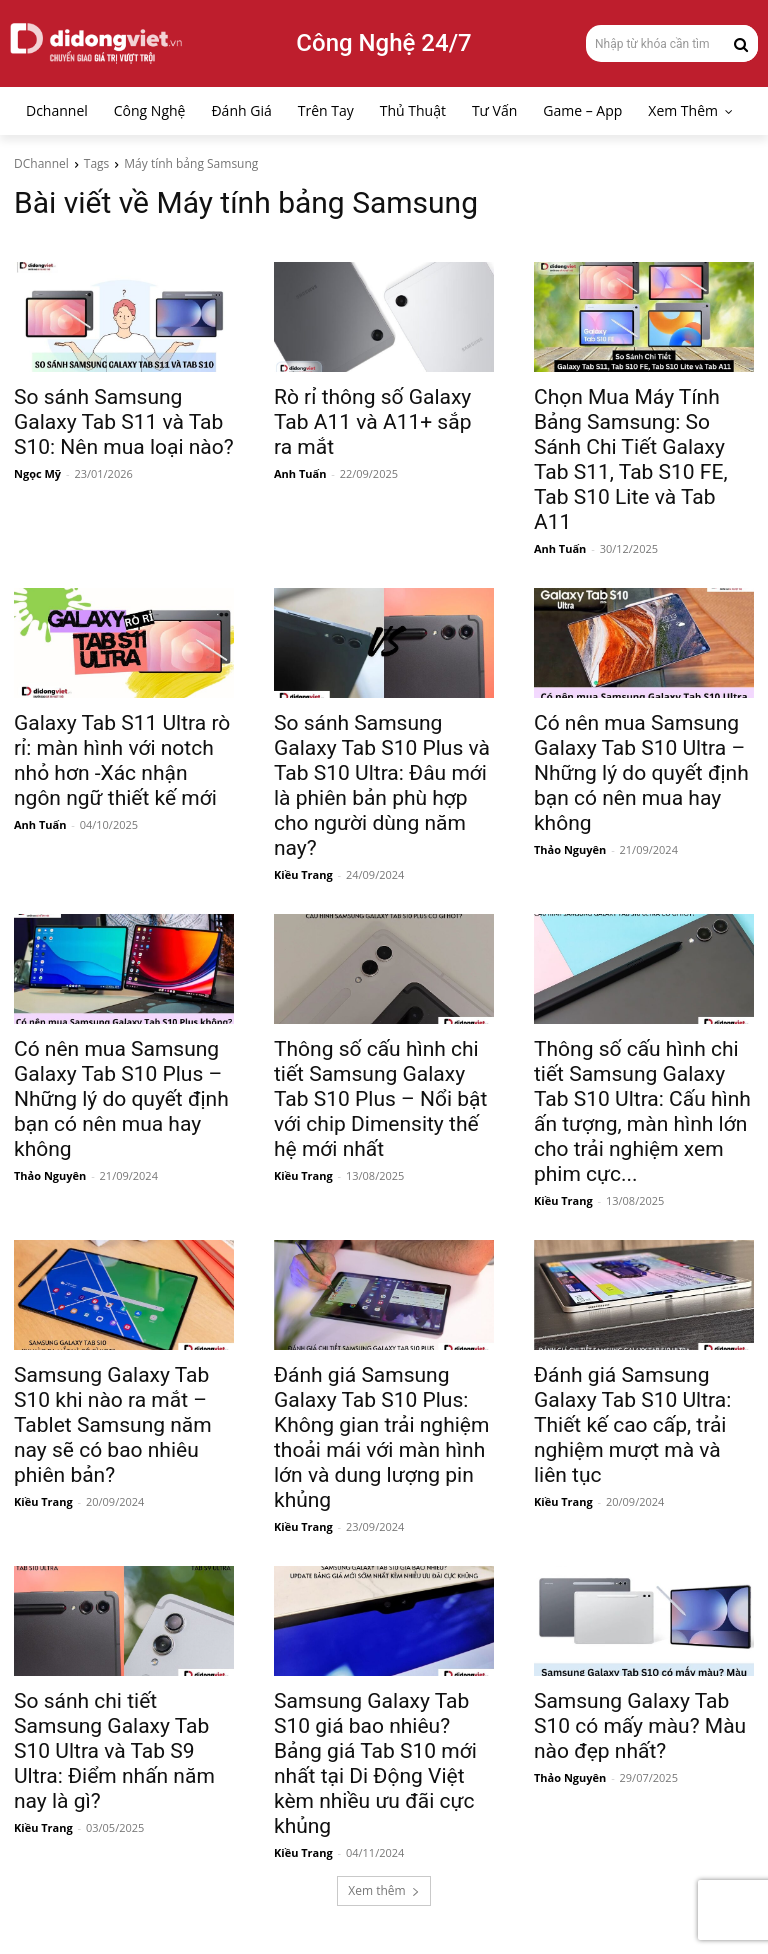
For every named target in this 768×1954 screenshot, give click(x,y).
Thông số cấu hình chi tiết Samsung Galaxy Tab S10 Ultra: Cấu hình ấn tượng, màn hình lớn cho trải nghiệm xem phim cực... (642, 1111)
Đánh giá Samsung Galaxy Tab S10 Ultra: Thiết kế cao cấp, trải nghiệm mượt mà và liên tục (632, 1425)
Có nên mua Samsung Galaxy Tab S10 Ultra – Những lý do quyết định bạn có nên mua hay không (641, 773)
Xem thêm (383, 1890)
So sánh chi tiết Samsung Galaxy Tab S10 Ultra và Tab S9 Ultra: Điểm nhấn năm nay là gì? (114, 1751)
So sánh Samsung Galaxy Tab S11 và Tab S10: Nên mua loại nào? (124, 422)
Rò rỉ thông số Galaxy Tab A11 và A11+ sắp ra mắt (372, 422)
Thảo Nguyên (570, 849)
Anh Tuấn (300, 473)
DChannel (41, 163)
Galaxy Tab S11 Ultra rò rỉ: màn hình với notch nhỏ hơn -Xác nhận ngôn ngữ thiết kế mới (122, 760)
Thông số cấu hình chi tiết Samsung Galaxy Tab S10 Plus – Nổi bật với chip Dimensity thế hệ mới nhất (380, 1099)
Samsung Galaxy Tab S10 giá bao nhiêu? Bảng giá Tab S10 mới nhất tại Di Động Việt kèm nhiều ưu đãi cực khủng (375, 1763)
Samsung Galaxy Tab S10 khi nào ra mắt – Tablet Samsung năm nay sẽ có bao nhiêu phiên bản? (113, 1425)
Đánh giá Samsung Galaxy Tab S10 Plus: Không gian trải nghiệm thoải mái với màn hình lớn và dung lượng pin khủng (381, 1437)
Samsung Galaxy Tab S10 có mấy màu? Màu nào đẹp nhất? (640, 1726)
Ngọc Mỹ (37, 473)
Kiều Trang (303, 874)
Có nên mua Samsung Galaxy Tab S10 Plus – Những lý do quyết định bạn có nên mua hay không (121, 1099)
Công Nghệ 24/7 (383, 43)
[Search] (741, 43)
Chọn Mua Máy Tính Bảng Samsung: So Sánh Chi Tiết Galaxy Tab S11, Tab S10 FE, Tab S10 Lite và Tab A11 (631, 459)
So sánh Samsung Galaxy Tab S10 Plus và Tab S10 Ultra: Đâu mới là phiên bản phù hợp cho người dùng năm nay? (382, 785)
